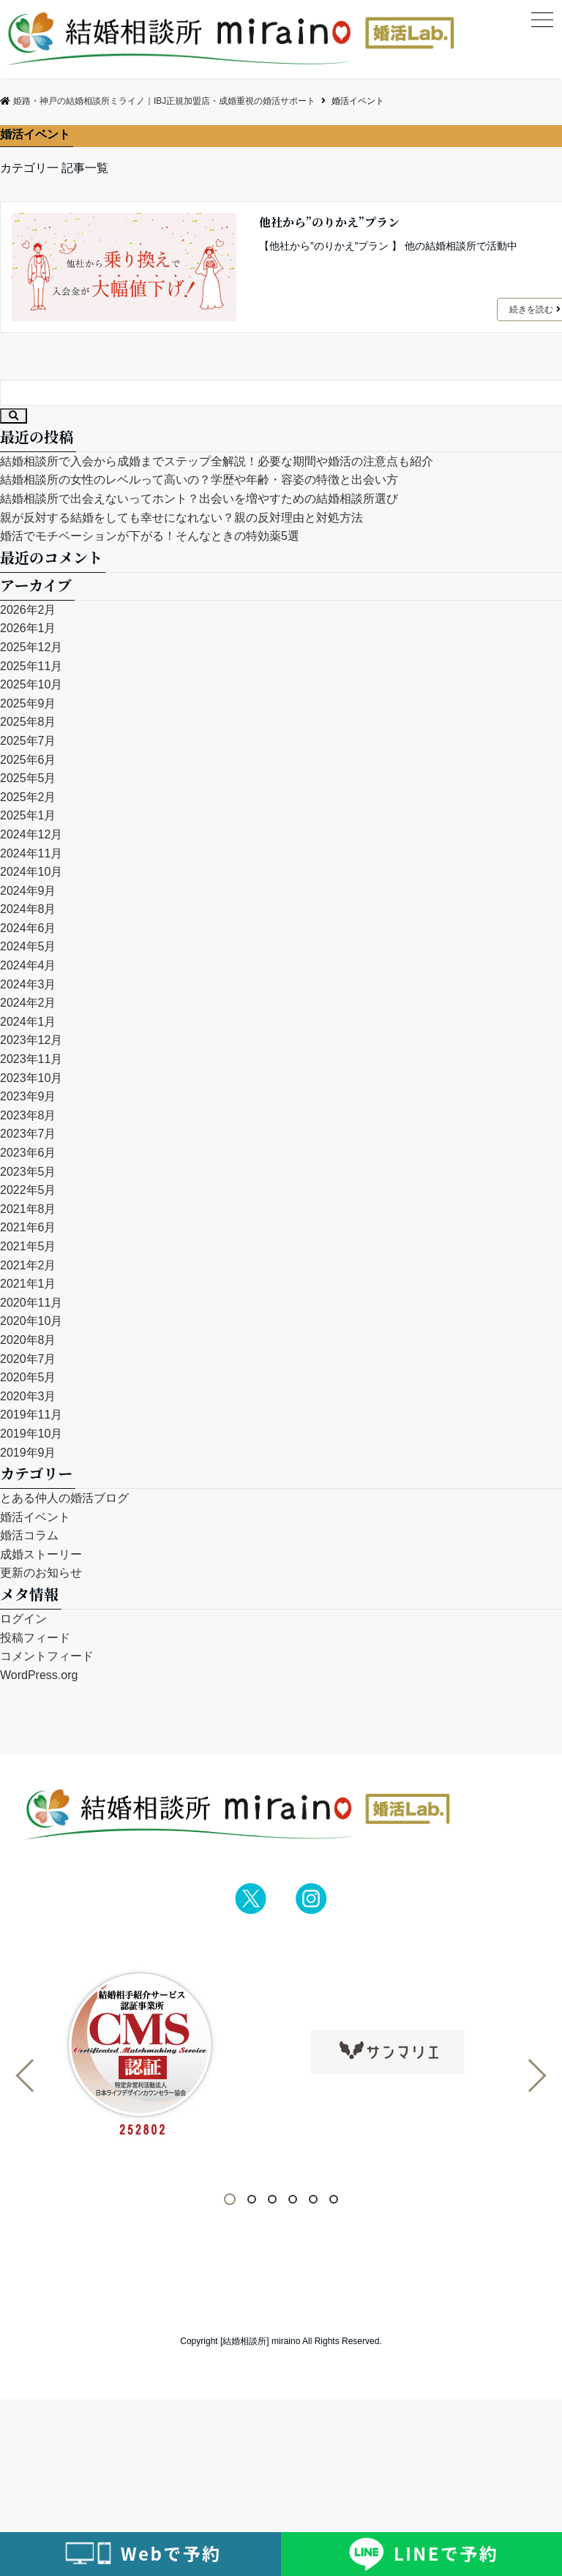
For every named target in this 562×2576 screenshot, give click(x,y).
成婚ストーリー (41, 1554)
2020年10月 (31, 1321)
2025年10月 (31, 684)
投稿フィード (35, 1637)
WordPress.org (39, 1675)
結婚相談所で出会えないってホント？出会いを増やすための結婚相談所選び (199, 498)
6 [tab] (337, 2200)
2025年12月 (31, 647)
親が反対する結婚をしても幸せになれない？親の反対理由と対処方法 (181, 517)
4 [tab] (296, 2200)
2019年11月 (31, 1414)
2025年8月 (28, 722)
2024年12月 (31, 834)
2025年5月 (28, 778)
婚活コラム (29, 1535)
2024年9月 (28, 891)
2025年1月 (28, 815)
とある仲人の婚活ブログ (64, 1498)
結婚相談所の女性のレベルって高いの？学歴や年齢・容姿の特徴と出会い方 (199, 479)
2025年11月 (31, 666)
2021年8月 (28, 1209)
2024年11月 (31, 853)
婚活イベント (35, 1517)
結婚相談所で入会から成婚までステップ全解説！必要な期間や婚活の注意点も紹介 (216, 461)
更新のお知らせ (41, 1572)
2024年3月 (28, 984)
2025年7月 (28, 741)
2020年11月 (31, 1302)
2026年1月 (28, 628)
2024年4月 (28, 965)
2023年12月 (31, 1040)
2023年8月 (28, 1115)
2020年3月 (28, 1396)
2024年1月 (28, 1021)
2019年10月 (31, 1433)
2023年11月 (31, 1059)
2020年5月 (28, 1377)
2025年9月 (28, 703)
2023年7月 (28, 1133)
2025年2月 (28, 797)
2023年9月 (28, 1096)
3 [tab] (276, 2200)
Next (530, 2075)
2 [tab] (255, 2200)
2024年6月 (28, 928)
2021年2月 (28, 1265)
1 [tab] (235, 2199)
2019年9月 (28, 1452)
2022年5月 (28, 1190)
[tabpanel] (164, 2054)
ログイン (23, 1618)
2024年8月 (28, 909)
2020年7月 (28, 1359)
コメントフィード (47, 1656)
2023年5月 (28, 1171)
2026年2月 (28, 610)
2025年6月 (28, 760)
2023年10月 (31, 1078)
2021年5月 (28, 1246)
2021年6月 (28, 1227)
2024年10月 (31, 871)
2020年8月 (28, 1340)
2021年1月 (28, 1283)
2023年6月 (28, 1152)
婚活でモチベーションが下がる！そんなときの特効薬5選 (149, 536)
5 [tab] (317, 2200)
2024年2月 (28, 1002)
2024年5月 (28, 946)
